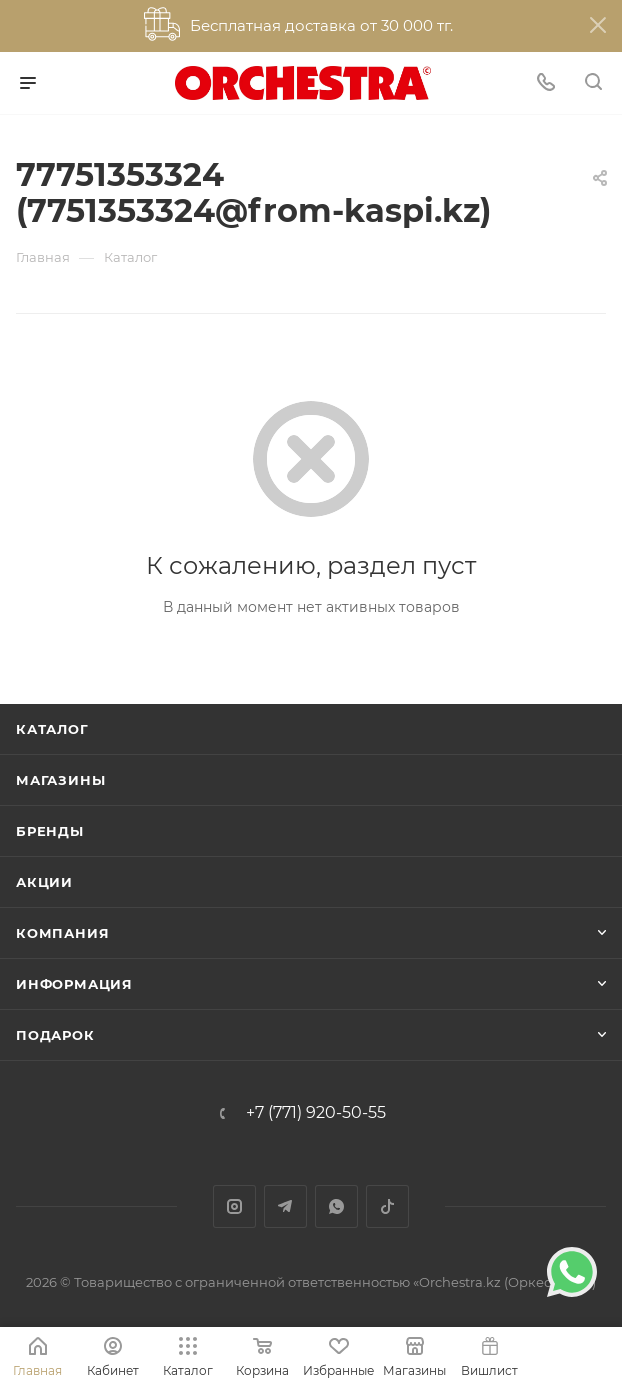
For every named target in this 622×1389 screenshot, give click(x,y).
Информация (74, 984)
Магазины (60, 780)
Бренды (50, 831)
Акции (44, 882)
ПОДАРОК (55, 1035)
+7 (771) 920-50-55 (316, 1113)
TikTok (387, 1206)
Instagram (234, 1206)
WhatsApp (336, 1206)
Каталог (52, 729)
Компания (62, 933)
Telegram (285, 1206)
